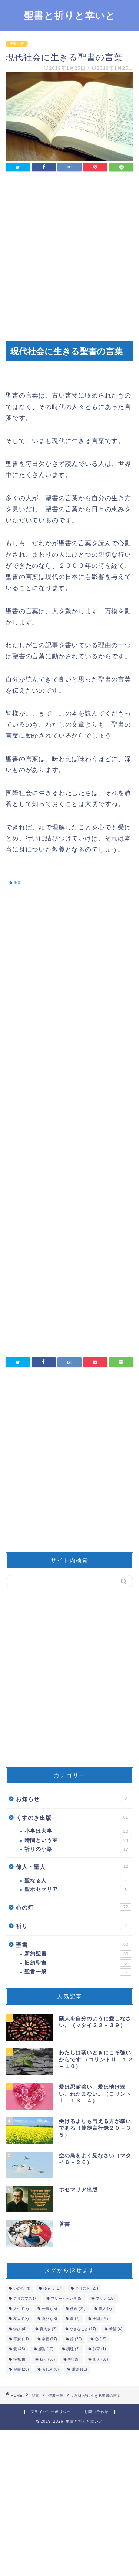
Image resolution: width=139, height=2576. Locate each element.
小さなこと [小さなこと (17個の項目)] (83, 2329)
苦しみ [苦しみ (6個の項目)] (50, 2369)
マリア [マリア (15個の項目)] (105, 2299)
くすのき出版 (73, 1817)
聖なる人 (77, 1880)
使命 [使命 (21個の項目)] (77, 2309)
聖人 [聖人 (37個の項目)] (100, 2359)
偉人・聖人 (73, 1866)
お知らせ (73, 1798)
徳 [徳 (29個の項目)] (76, 2339)
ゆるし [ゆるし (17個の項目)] (52, 2288)
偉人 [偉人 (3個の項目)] (105, 2309)
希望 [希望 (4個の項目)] (115, 2329)
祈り (73, 1925)
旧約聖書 (77, 1963)
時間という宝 (77, 1840)
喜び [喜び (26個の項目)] (49, 2319)
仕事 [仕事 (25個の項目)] (49, 2309)
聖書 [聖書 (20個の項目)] (21, 2369)
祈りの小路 (77, 1849)
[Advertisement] (69, 257)
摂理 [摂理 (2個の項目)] (73, 2349)
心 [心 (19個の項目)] (100, 2339)
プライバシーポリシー (50, 2412)
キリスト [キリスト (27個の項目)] (86, 2288)
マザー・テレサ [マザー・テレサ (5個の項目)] (67, 2299)
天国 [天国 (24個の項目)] (100, 2319)
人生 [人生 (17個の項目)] (21, 2309)
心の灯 (73, 1907)
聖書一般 (16, 44)
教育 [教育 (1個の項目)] (99, 2349)
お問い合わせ (96, 2412)
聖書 (17, 883)
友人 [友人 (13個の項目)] (21, 2319)
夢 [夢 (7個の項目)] (75, 2319)
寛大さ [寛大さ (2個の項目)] (48, 2329)
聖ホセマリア (77, 1889)
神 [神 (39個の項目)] (73, 2359)
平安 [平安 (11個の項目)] (21, 2339)
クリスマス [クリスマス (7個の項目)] (25, 2299)
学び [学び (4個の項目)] (20, 2329)
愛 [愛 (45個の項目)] (19, 2349)
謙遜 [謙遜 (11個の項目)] (79, 2369)
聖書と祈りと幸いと (70, 15)
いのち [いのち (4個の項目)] (21, 2288)
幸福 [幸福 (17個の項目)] (49, 2339)
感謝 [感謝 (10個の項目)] (45, 2349)
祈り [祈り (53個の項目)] (47, 2359)
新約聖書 (77, 1954)
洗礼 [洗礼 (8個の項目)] (20, 2359)
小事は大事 (77, 1831)
